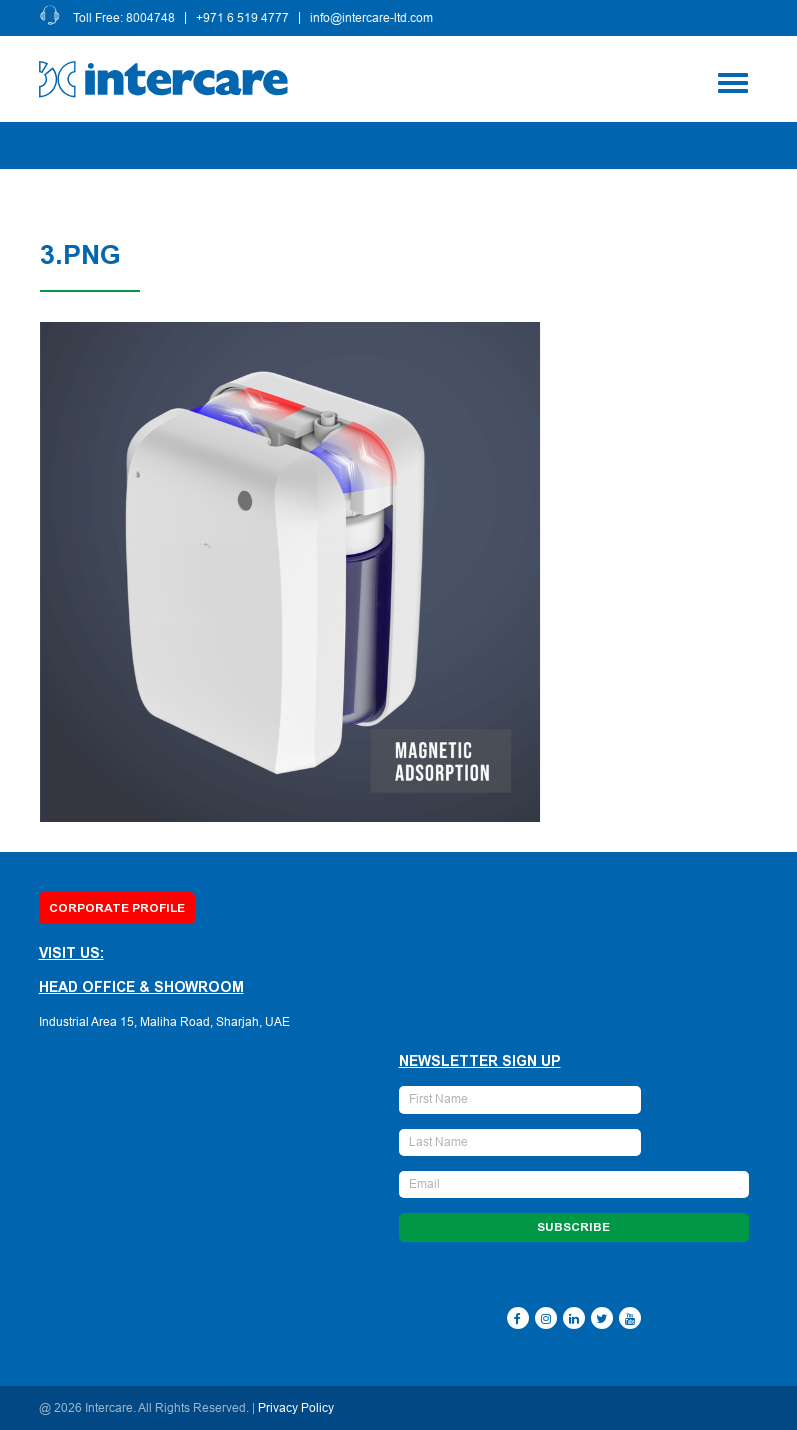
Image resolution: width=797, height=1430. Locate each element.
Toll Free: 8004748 (125, 18)
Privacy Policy (296, 1408)
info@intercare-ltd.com (372, 18)
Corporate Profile (117, 908)
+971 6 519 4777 (243, 18)
